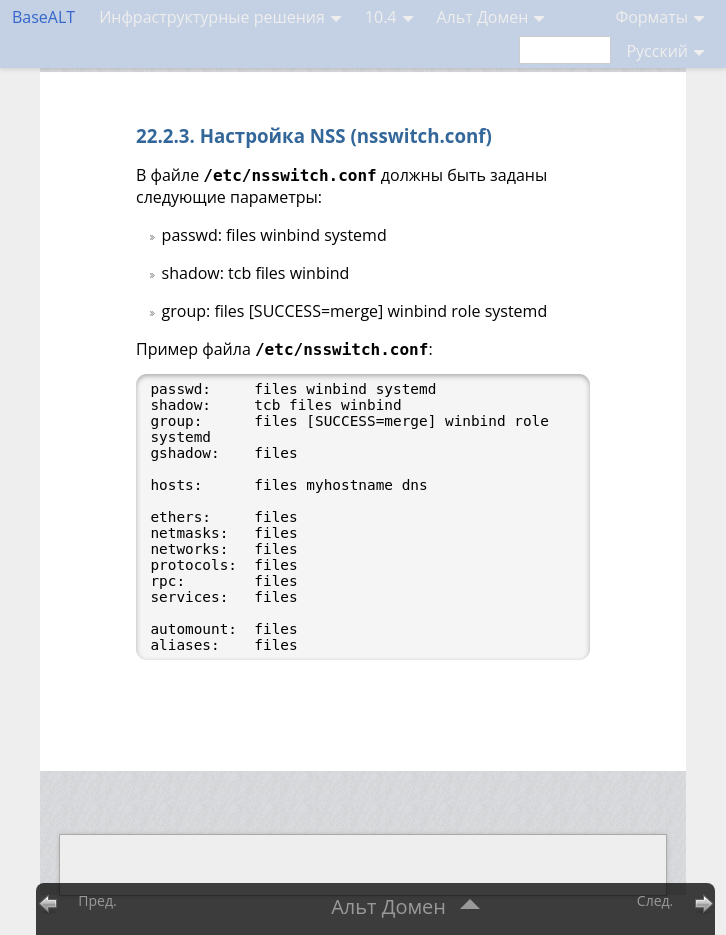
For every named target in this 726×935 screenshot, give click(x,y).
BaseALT (43, 17)
